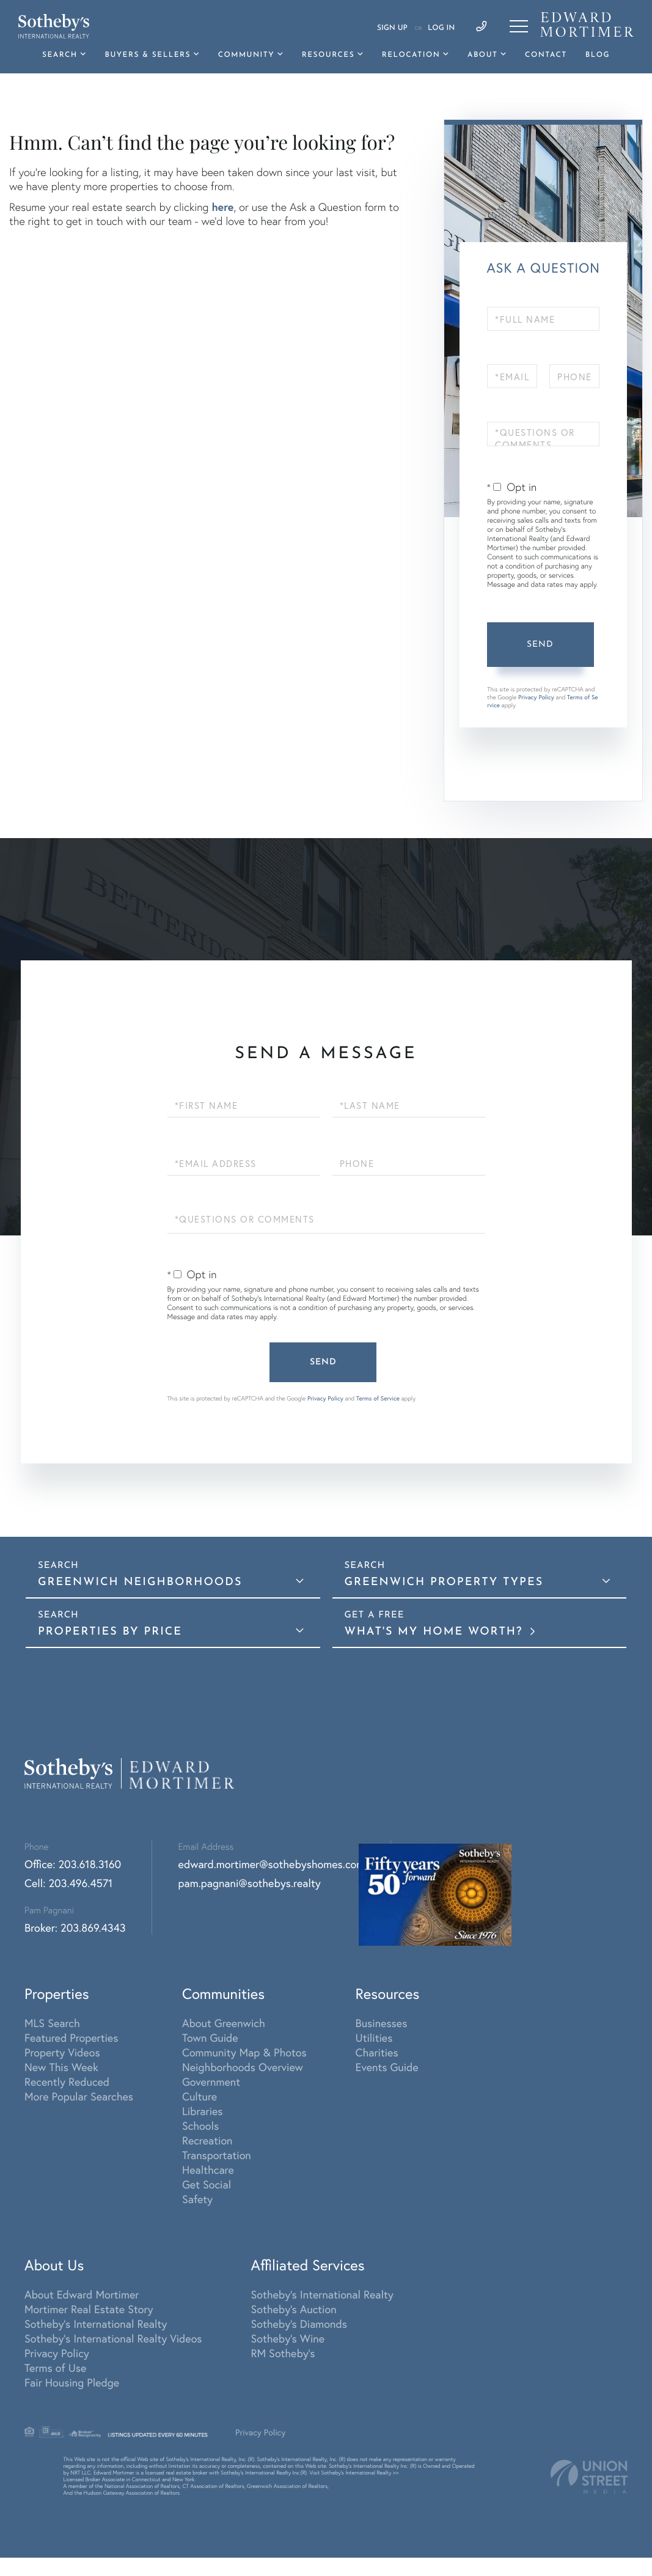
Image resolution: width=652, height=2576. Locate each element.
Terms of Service (378, 1398)
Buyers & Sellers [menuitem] (147, 55)
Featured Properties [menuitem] (71, 2037)
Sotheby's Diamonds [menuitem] (299, 2323)
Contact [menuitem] (546, 55)
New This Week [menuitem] (61, 2066)
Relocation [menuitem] (411, 55)
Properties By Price (110, 1632)
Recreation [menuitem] (207, 2140)
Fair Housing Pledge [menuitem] (71, 2382)
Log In (441, 28)
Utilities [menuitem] (374, 2037)
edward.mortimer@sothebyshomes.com (271, 1864)
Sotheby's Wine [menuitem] (287, 2338)
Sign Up (392, 28)
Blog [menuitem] (597, 55)
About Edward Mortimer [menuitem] (81, 2294)
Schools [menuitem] (200, 2125)
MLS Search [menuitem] (52, 2022)
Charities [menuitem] (377, 2052)
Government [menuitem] (211, 2081)
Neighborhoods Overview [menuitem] (242, 2066)
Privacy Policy (536, 697)
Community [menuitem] (246, 55)
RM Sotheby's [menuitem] (283, 2353)
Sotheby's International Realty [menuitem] (95, 2323)
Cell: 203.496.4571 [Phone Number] (68, 1882)
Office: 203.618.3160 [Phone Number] (72, 1864)
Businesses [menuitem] (382, 2022)
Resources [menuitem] (328, 55)
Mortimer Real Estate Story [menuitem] (88, 2309)
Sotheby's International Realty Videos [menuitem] (113, 2338)
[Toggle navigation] (519, 26)
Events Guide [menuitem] (387, 2066)
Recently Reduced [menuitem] (66, 2081)
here (222, 206)
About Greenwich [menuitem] (223, 2022)
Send (540, 644)
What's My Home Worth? (436, 1632)
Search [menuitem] (60, 55)
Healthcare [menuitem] (208, 2169)
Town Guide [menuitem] (210, 2037)
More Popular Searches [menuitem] (78, 2096)
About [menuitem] (482, 55)
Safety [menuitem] (197, 2198)
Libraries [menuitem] (202, 2110)
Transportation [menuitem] (216, 2154)
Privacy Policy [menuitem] (56, 2353)
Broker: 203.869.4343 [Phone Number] (75, 1927)
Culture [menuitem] (199, 2096)
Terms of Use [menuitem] (55, 2367)
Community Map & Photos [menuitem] (244, 2052)
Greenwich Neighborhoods (140, 1582)
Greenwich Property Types (444, 1582)
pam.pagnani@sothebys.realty (249, 1882)
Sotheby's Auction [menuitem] (294, 2309)
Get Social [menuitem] (206, 2184)
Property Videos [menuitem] (62, 2052)
